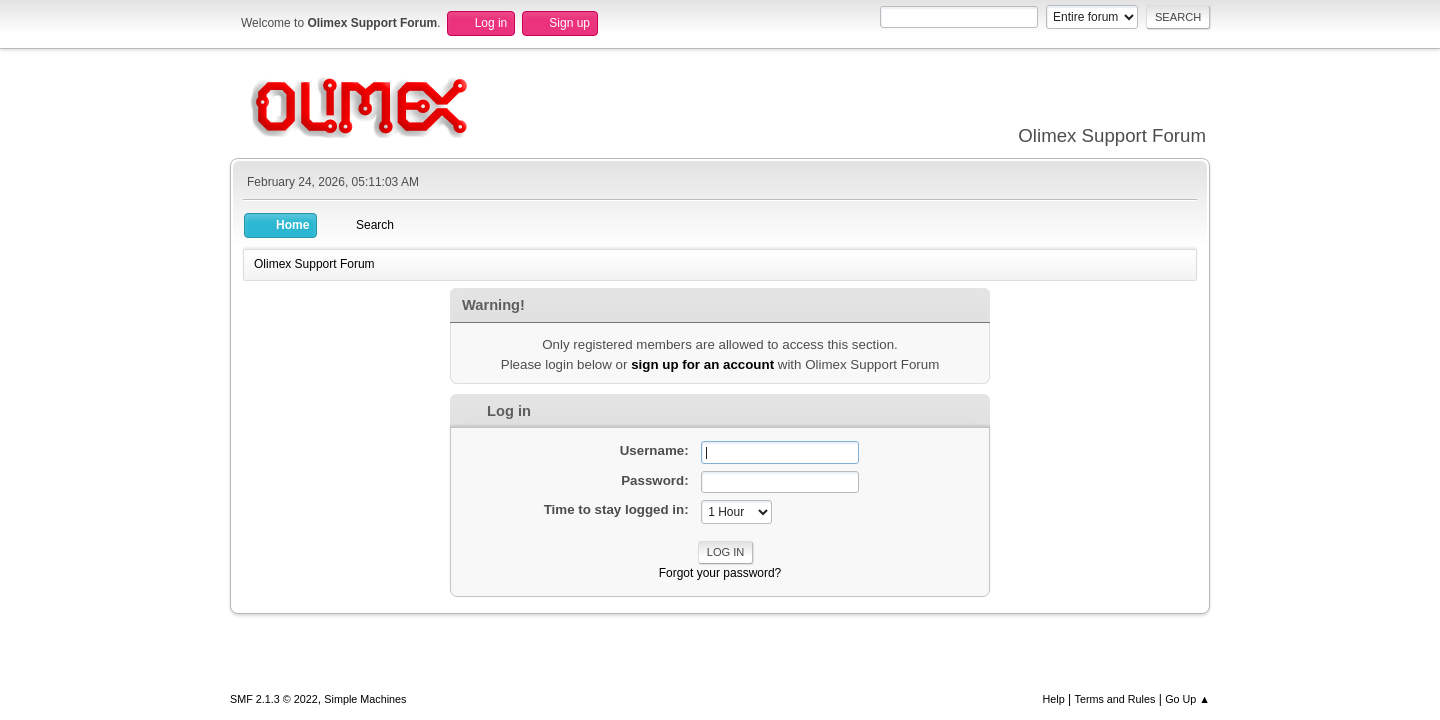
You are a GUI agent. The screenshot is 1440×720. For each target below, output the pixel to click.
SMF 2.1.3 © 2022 (274, 699)
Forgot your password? (720, 573)
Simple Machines (365, 699)
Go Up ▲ (1187, 699)
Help (1054, 699)
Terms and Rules (1115, 699)
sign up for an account (702, 364)
